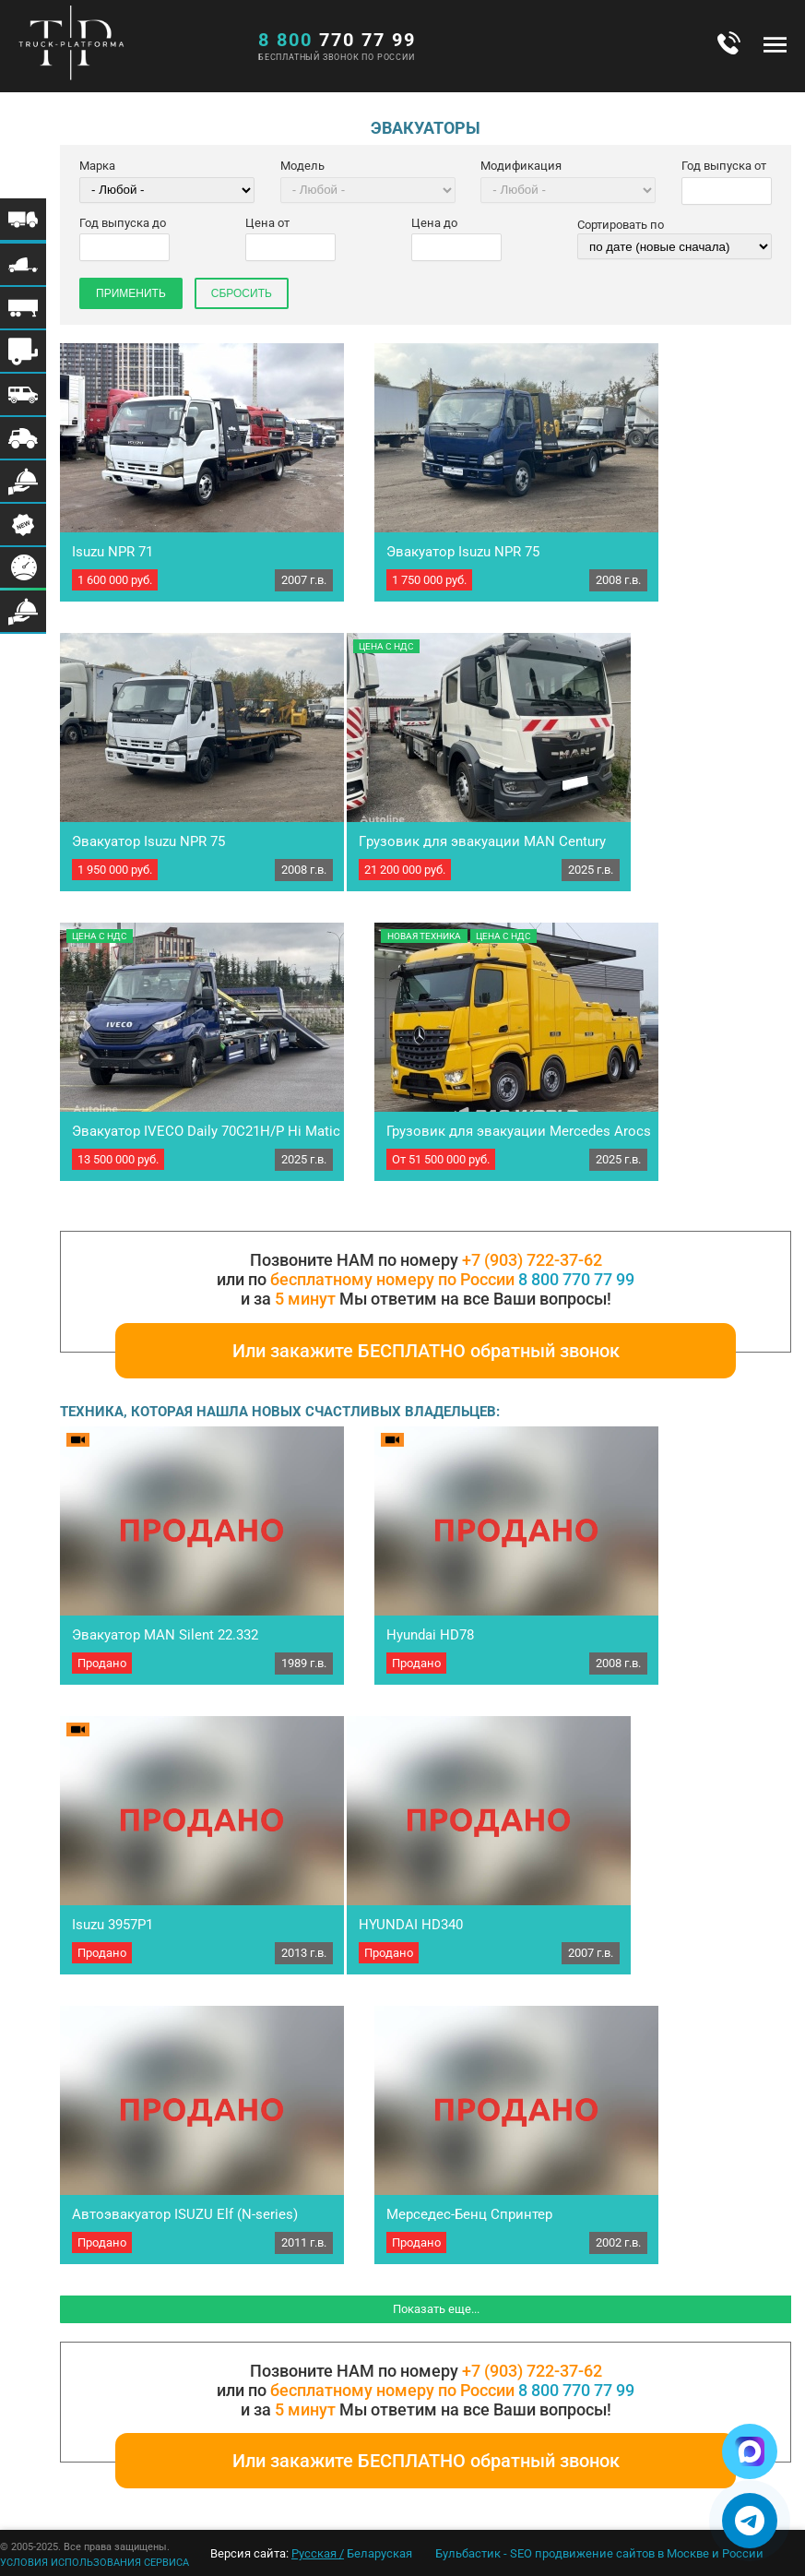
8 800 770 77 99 (576, 1279)
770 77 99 (337, 40)
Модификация (521, 166)
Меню (775, 44)
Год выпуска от (723, 166)
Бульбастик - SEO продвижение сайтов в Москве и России (599, 2553)
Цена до (434, 223)
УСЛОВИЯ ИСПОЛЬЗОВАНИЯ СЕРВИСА (94, 2563)
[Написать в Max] (749, 2451)
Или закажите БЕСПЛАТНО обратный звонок (426, 1351)
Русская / (317, 2553)
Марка (97, 166)
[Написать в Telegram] (749, 2520)
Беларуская (379, 2553)
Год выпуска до (122, 223)
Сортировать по (620, 225)
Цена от (267, 223)
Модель (302, 166)
